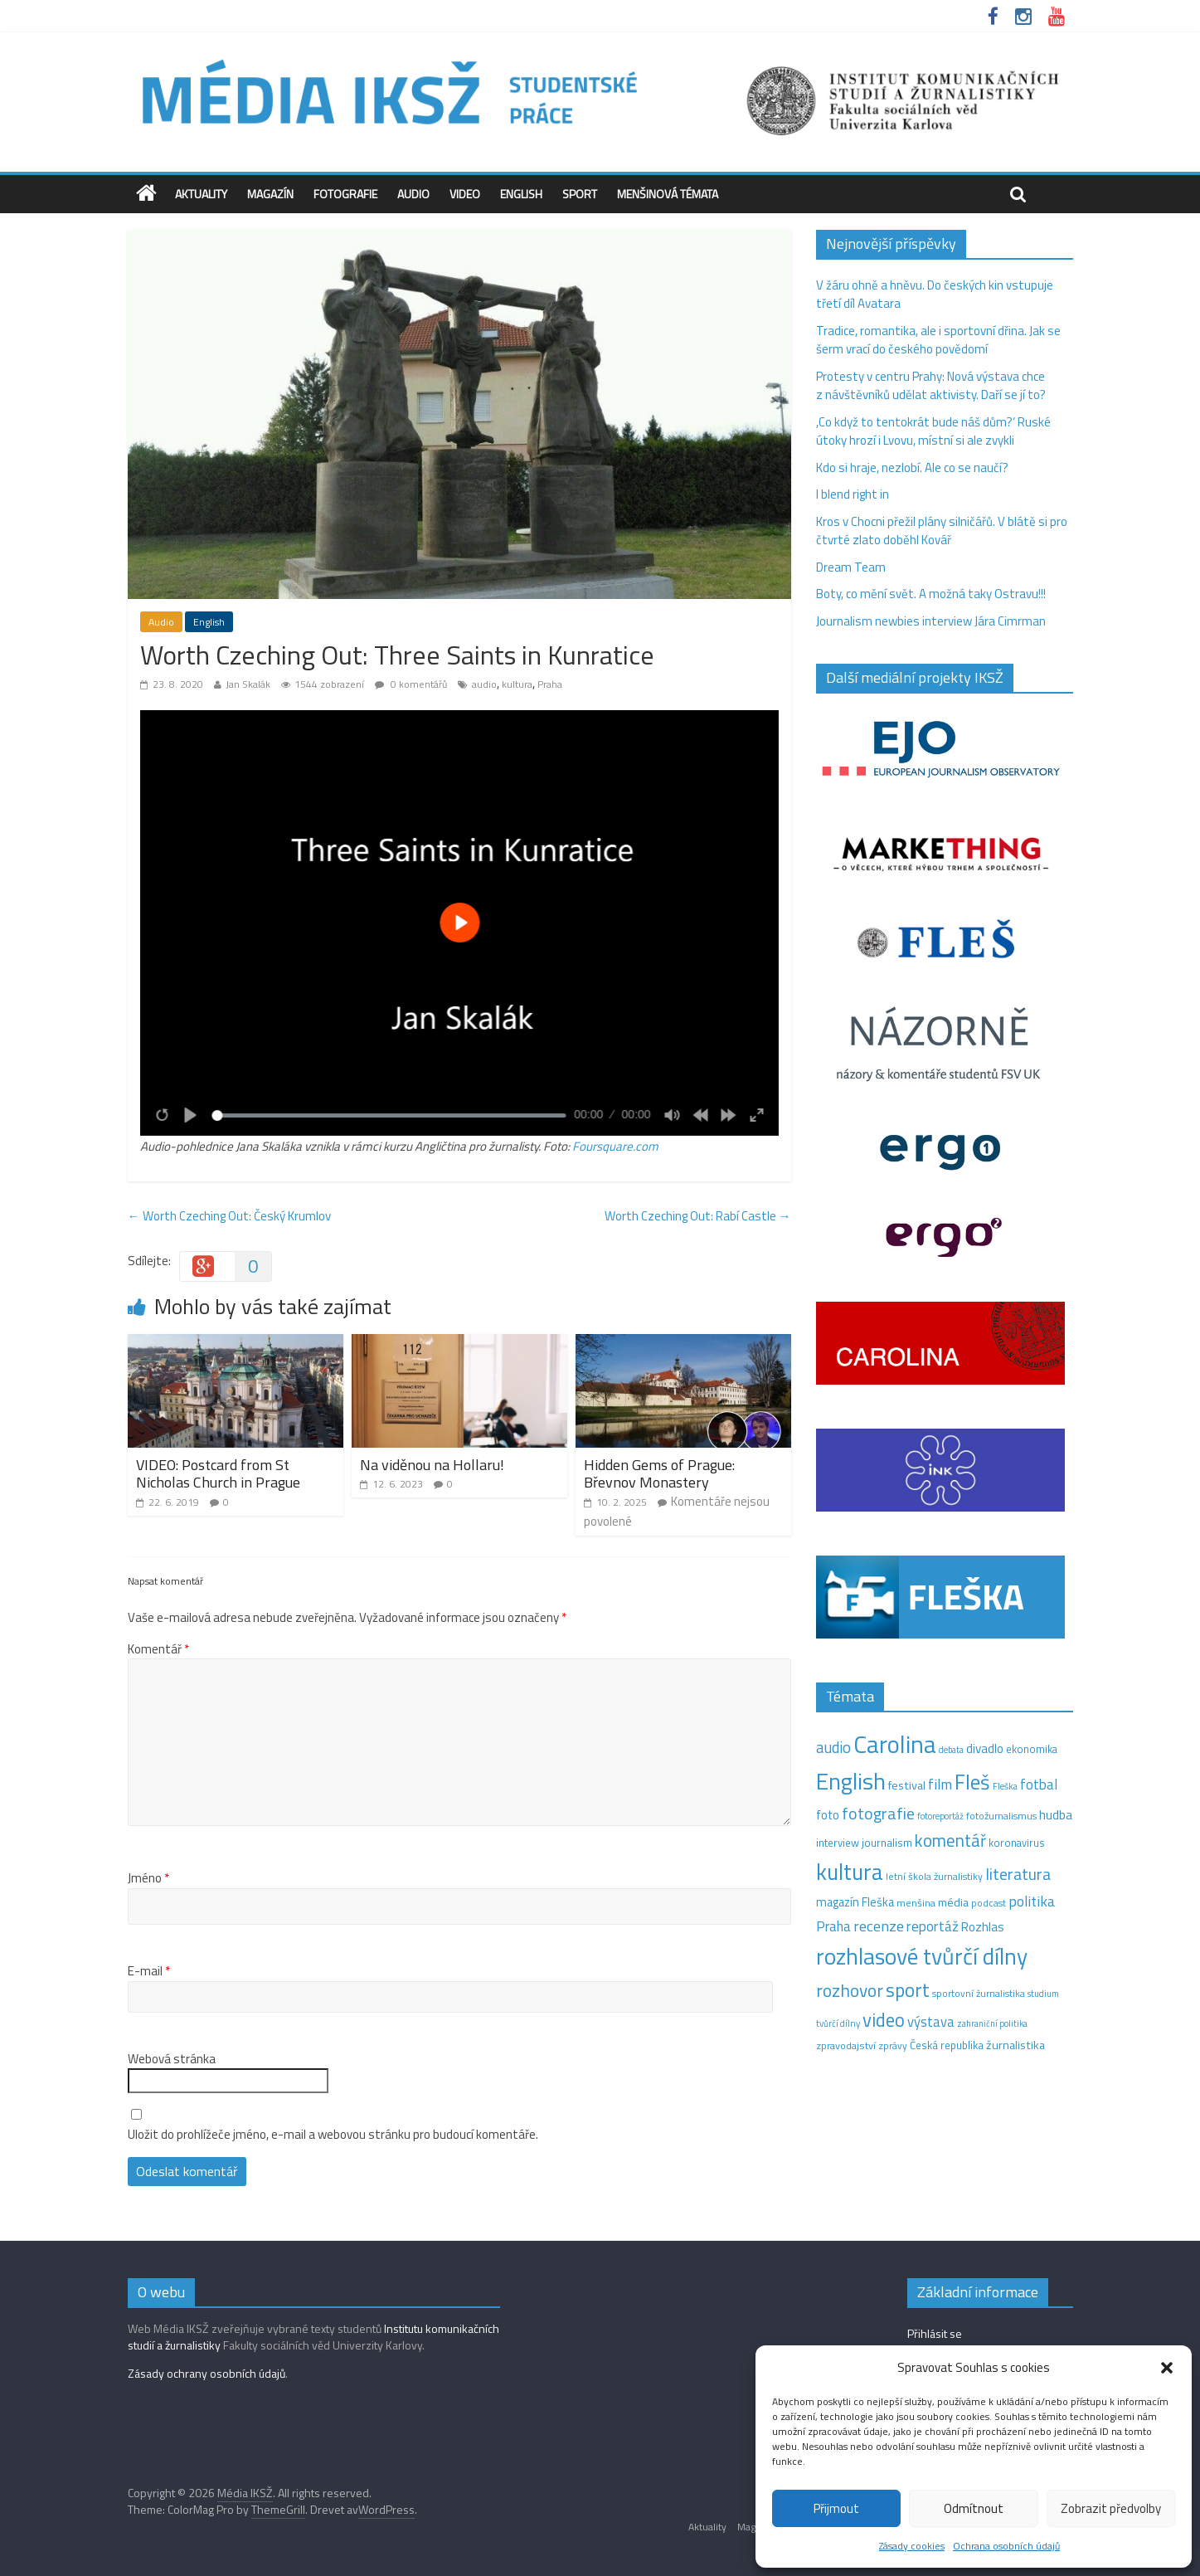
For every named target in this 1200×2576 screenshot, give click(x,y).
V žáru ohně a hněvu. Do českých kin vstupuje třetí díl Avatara (934, 294)
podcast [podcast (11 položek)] (988, 1903)
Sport (579, 193)
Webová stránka (172, 2059)
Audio (413, 193)
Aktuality (201, 193)
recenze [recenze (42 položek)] (878, 1925)
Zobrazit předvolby (1111, 2508)
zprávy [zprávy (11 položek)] (892, 2045)
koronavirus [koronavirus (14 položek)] (1017, 1842)
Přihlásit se (934, 2333)
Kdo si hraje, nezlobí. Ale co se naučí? (912, 467)
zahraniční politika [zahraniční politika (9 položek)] (992, 2023)
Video (464, 193)
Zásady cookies (912, 2546)
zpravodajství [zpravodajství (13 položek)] (846, 2045)
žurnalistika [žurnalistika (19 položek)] (1015, 2045)
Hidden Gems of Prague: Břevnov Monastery (659, 1474)
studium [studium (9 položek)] (1043, 1993)
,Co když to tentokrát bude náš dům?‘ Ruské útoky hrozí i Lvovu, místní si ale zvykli (933, 431)
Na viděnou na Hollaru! (432, 1465)
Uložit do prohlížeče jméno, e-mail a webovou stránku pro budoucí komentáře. (333, 2135)
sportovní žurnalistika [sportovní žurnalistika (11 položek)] (978, 1993)
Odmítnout (973, 2508)
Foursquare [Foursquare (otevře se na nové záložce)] (602, 1146)
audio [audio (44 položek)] (833, 1747)
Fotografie (345, 193)
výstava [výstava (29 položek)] (931, 2021)
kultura (517, 684)
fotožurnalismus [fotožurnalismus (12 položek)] (1001, 1816)
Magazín (270, 193)
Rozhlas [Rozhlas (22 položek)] (982, 1926)
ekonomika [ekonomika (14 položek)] (1031, 1749)
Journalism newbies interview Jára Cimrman (931, 621)
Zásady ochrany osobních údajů (206, 2373)
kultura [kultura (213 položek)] (849, 1871)
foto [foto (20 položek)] (827, 1815)
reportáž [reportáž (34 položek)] (932, 1926)
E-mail (149, 1971)
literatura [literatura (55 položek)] (1018, 1874)
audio (484, 684)
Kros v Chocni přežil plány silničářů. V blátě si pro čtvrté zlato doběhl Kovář (941, 531)
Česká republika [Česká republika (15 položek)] (947, 2045)
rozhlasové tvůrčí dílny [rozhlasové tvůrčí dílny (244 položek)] (922, 1956)
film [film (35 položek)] (940, 1784)
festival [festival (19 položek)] (907, 1785)
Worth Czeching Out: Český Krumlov (229, 1215)
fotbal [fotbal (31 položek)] (1038, 1784)
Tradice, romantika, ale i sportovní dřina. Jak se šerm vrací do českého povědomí (938, 340)
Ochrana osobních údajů (1006, 2546)
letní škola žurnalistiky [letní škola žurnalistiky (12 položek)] (934, 1876)
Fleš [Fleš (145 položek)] (972, 1782)
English (521, 193)
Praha (549, 684)
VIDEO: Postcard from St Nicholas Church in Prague (218, 1474)
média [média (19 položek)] (953, 1902)
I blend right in (852, 494)
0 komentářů (411, 684)
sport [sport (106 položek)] (908, 1989)
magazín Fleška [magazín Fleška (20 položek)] (855, 1902)
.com (645, 1146)
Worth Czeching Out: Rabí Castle (698, 1215)
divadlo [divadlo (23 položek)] (984, 1748)
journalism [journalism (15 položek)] (887, 1842)
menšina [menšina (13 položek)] (915, 1903)
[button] (1167, 2367)
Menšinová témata (667, 193)
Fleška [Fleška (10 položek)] (1005, 1786)
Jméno (148, 1878)
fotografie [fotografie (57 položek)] (878, 1813)
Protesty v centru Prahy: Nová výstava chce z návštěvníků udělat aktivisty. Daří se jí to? (931, 386)
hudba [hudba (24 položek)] (1055, 1814)
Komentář (158, 1649)
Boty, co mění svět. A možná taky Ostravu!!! (931, 593)
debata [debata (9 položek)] (951, 1749)
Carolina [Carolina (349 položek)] (894, 1744)
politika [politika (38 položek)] (1031, 1901)
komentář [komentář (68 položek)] (950, 1840)
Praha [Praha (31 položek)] (833, 1926)
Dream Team (851, 567)
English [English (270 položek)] (851, 1781)
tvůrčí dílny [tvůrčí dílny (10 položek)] (838, 2023)
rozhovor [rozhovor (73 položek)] (849, 1990)
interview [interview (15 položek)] (837, 1842)
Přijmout (836, 2508)
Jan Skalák (248, 684)
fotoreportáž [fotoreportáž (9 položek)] (940, 1816)
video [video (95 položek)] (883, 2019)
